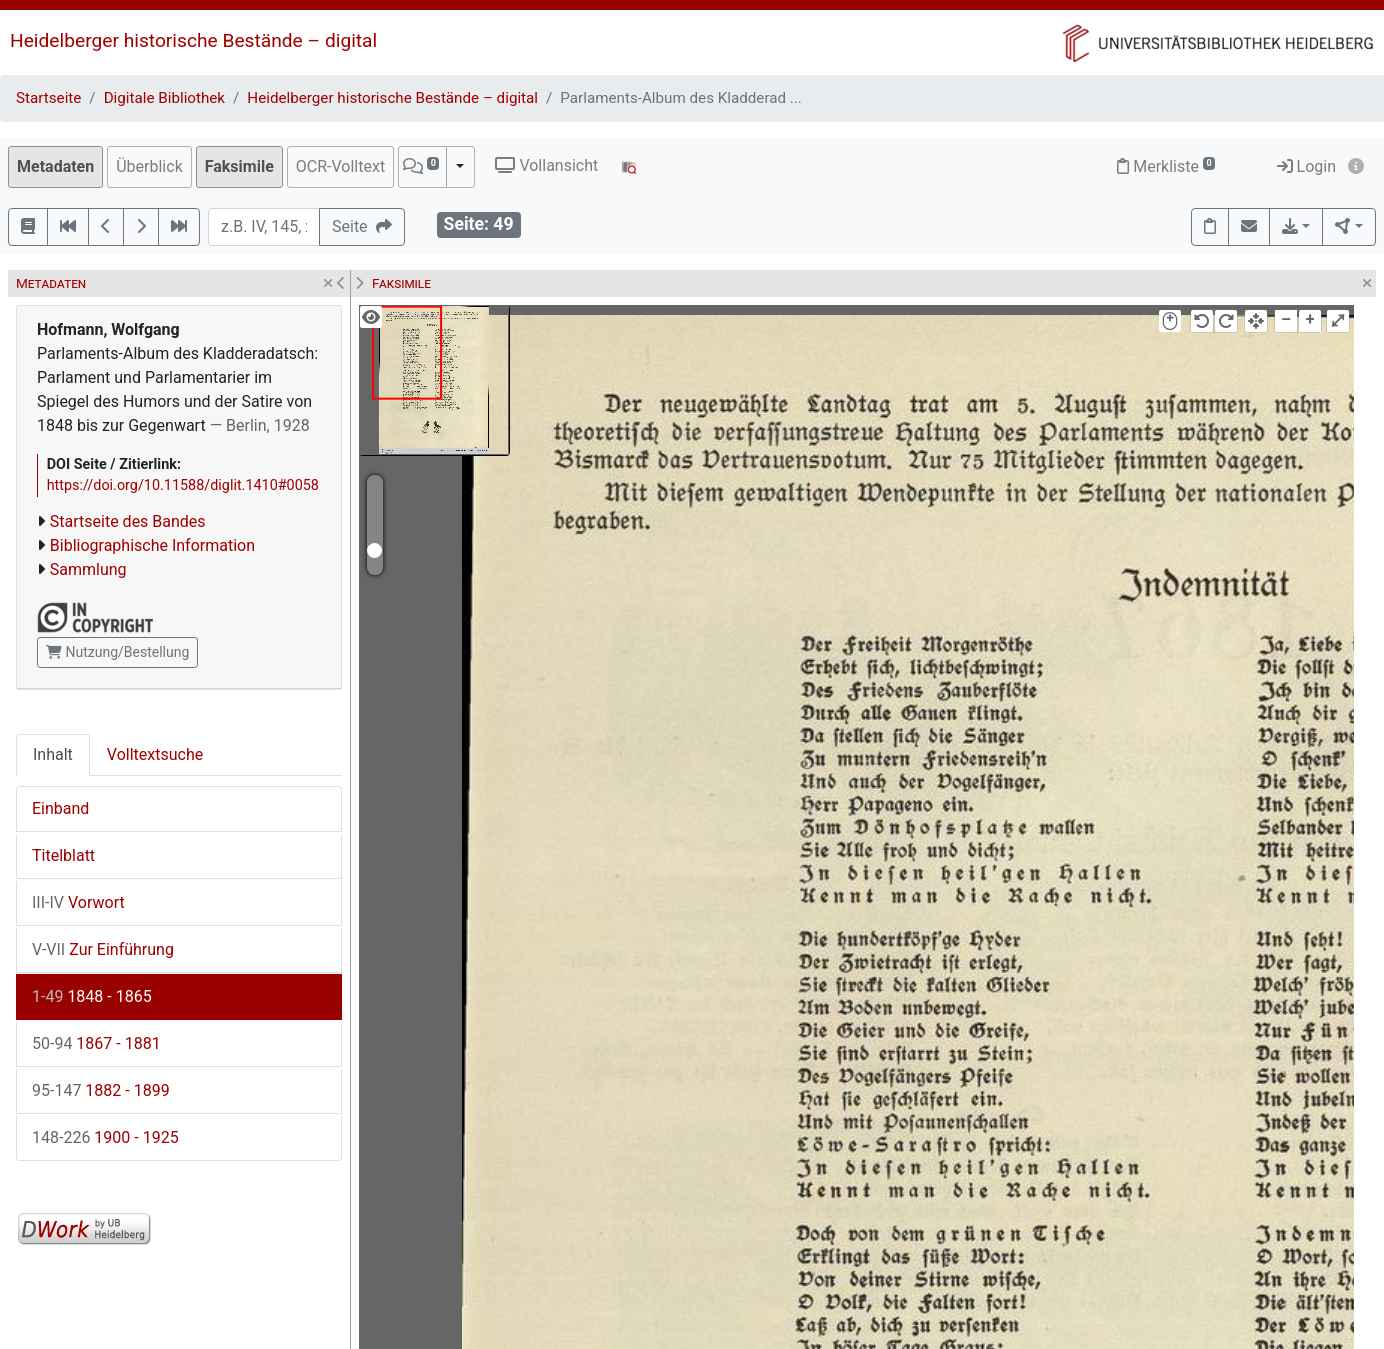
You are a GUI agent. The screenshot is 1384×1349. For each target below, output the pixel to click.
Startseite (48, 98)
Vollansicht (546, 165)
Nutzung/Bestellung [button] (117, 652)
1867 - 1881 (96, 1043)
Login (1306, 166)
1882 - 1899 (101, 1090)
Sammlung (88, 569)
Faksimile (239, 166)
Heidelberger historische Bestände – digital (193, 40)
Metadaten (55, 166)
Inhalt (53, 754)
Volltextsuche (155, 754)
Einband (60, 808)
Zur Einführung (103, 949)
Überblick (149, 166)
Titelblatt (63, 855)
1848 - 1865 (92, 996)
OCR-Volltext (340, 166)
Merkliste (1166, 166)
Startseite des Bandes (128, 521)
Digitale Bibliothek (164, 98)
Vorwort (78, 902)
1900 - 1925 (105, 1137)
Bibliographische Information (152, 545)
